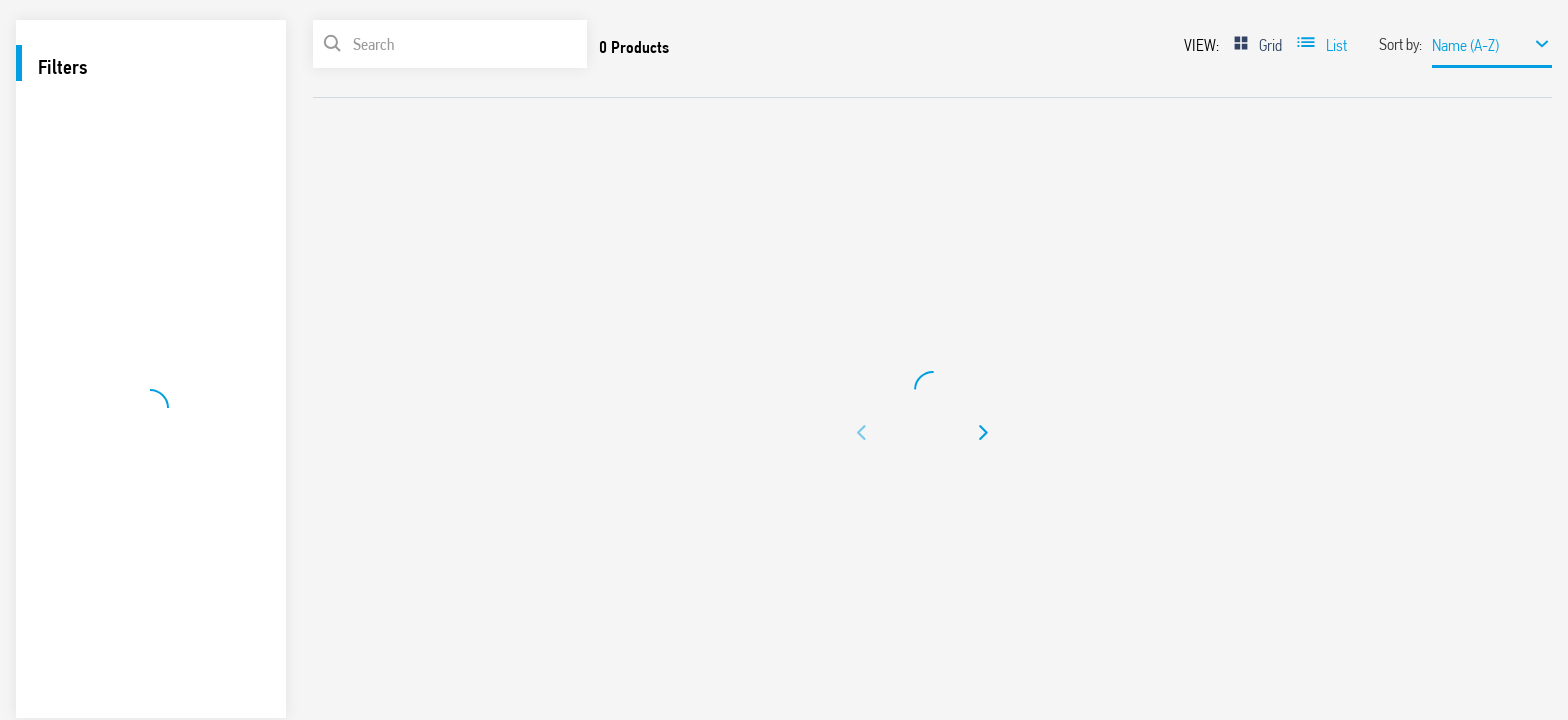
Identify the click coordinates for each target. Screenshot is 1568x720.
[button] (862, 433)
